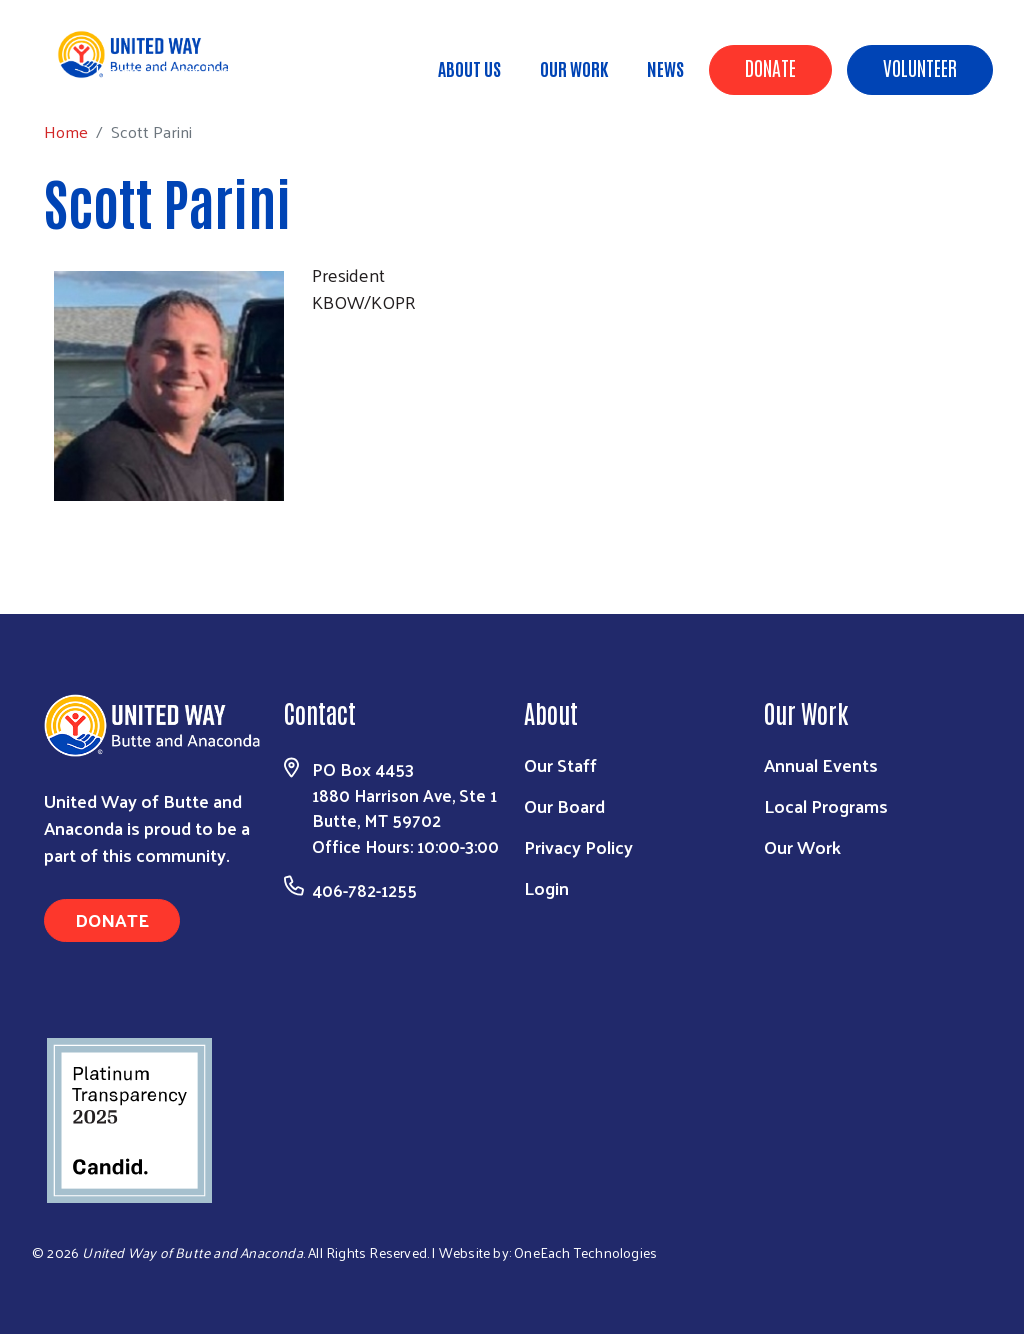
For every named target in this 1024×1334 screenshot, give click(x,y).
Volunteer (920, 67)
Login (546, 887)
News (665, 68)
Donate (770, 67)
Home (117, 70)
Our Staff (560, 764)
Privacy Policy (578, 846)
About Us (469, 68)
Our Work (574, 68)
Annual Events (821, 764)
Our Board (564, 805)
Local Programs (826, 805)
